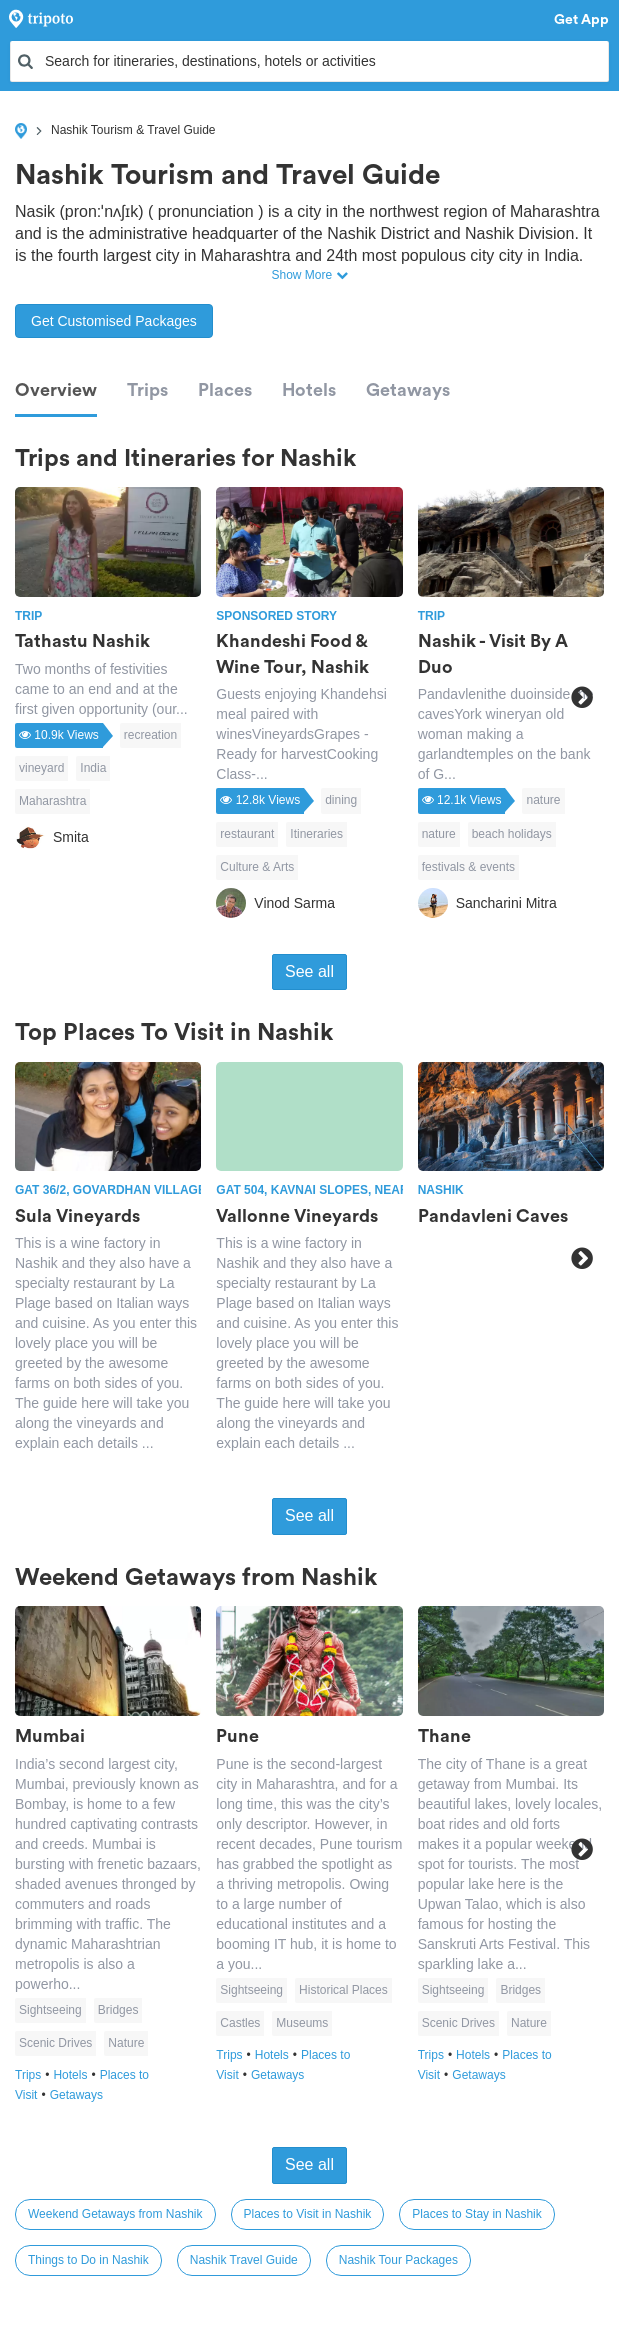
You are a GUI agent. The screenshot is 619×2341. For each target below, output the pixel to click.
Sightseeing (50, 2010)
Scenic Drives (55, 2043)
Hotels (309, 390)
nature (543, 800)
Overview (56, 390)
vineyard (41, 768)
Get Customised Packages (114, 321)
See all (309, 971)
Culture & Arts (257, 867)
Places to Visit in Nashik (308, 2214)
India (93, 768)
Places (225, 390)
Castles (240, 2023)
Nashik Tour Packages (398, 2260)
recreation (150, 735)
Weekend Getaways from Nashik (115, 2214)
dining (341, 800)
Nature (126, 2043)
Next (581, 697)
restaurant (247, 834)
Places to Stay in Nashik (476, 2214)
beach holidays (512, 834)
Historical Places (343, 1990)
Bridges (118, 2010)
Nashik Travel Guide (244, 2260)
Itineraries (316, 834)
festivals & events (468, 867)
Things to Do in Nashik (88, 2260)
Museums (302, 2023)
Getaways (408, 390)
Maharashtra (52, 801)
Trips (147, 390)
